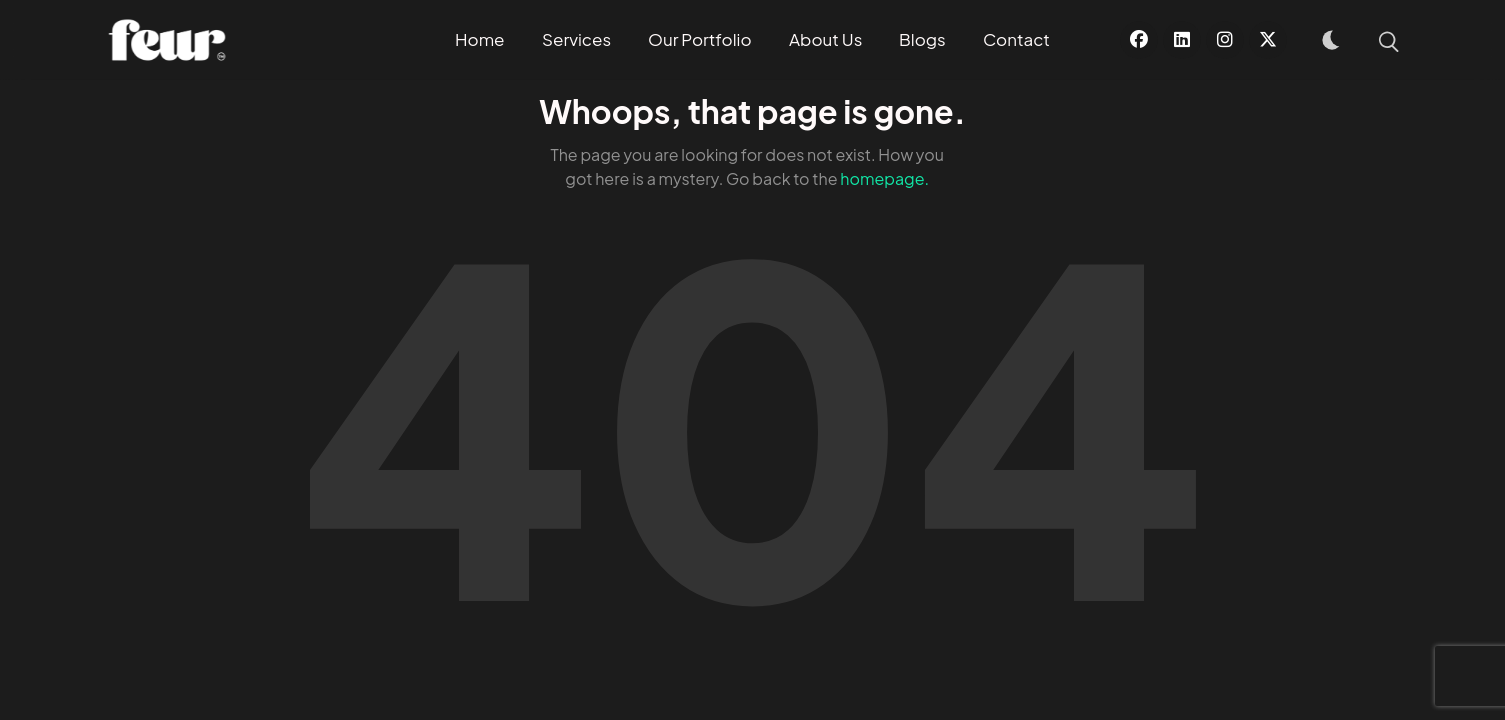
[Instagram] (1225, 40)
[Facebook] (1139, 40)
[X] (1268, 40)
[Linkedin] (1182, 40)
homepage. (884, 178)
